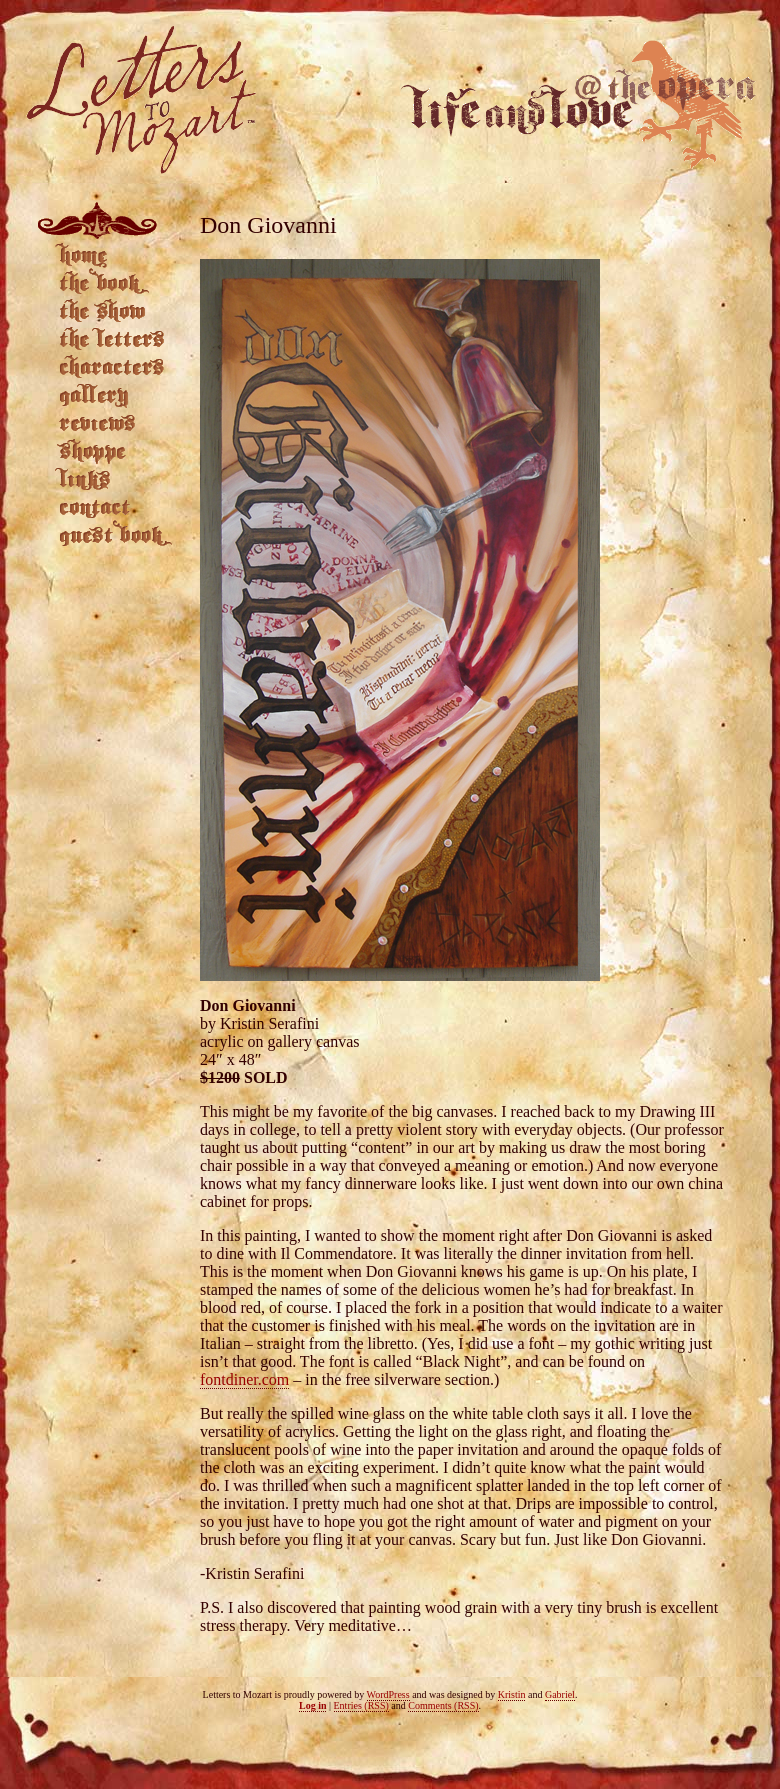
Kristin (512, 1694)
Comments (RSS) (443, 1705)
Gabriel (560, 1694)
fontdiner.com (244, 1379)
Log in (313, 1705)
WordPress (388, 1694)
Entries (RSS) (361, 1705)
